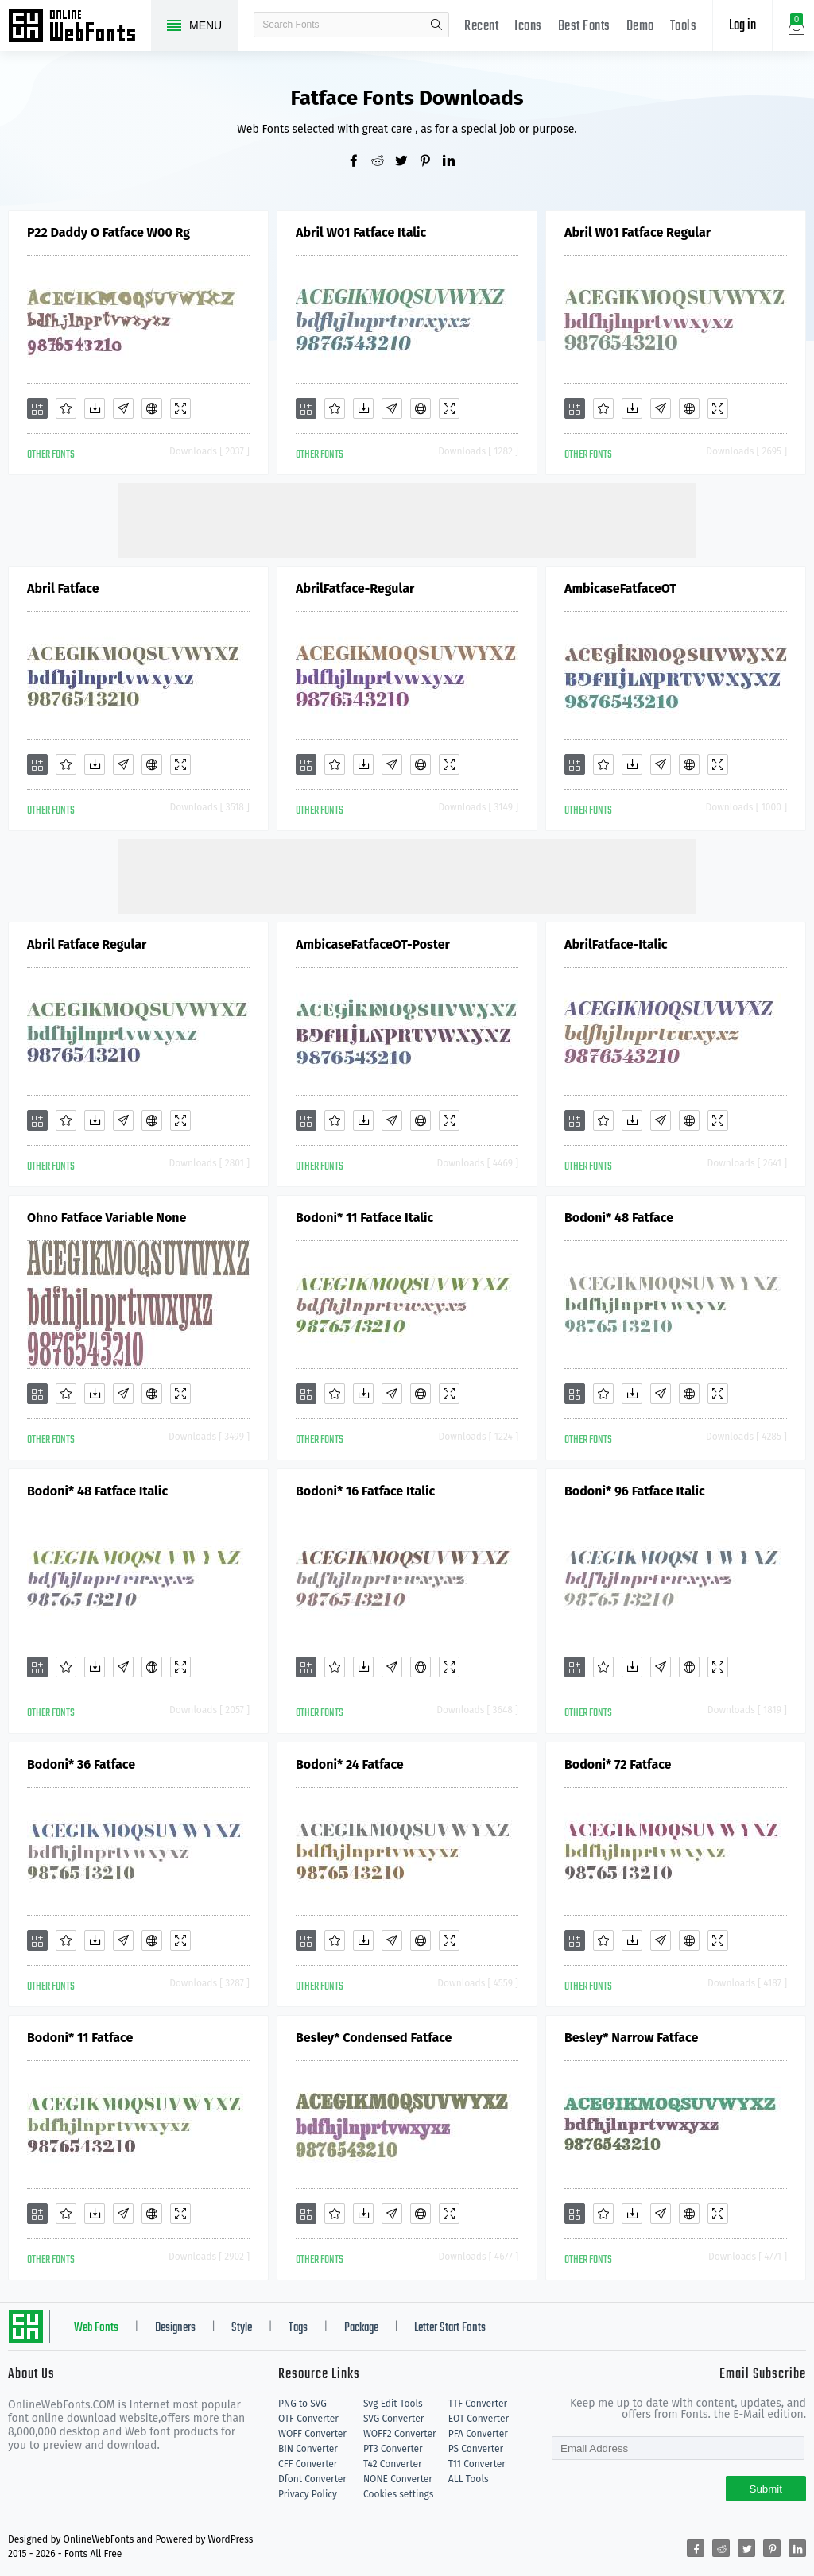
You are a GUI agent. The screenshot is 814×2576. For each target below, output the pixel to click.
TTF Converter (477, 2403)
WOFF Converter (312, 2433)
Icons (528, 26)
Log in (742, 25)
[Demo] (180, 408)
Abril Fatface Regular (86, 944)
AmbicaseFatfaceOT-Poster (373, 944)
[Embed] (151, 408)
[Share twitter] (407, 162)
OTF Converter (308, 2418)
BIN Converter (308, 2448)
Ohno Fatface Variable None (106, 1217)
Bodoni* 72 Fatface (617, 1764)
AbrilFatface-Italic (615, 944)
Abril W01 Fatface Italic (361, 232)
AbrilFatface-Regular (355, 588)
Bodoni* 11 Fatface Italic (364, 1217)
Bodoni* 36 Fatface (81, 1764)
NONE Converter (397, 2479)
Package (361, 2328)
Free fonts (79, 27)
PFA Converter (478, 2433)
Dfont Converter (312, 2479)
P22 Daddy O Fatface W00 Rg (108, 232)
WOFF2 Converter (399, 2433)
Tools (683, 26)
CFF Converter (307, 2464)
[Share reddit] (383, 162)
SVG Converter (393, 2418)
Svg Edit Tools (393, 2403)
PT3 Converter (393, 2448)
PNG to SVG (302, 2403)
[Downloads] (94, 408)
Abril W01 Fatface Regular (637, 232)
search (436, 25)
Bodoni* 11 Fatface (80, 2037)
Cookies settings (398, 2494)
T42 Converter (392, 2464)
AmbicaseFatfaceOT (620, 588)
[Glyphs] (123, 408)
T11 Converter (477, 2464)
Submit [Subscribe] (766, 2489)
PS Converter (475, 2448)
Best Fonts (584, 26)
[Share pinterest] (431, 162)
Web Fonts (96, 2328)
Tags (298, 2328)
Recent (481, 26)
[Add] (37, 408)
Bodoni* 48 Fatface (618, 1217)
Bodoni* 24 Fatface (350, 1764)
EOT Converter (478, 2418)
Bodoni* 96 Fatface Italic (634, 1491)
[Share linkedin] (455, 162)
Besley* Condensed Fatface (374, 2037)
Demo (640, 26)
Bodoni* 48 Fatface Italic (97, 1491)
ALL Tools (468, 2479)
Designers (175, 2328)
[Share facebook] (359, 162)
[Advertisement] (407, 519)
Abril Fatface (63, 588)
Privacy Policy (307, 2494)
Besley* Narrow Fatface (631, 2037)
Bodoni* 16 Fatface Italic (365, 1491)
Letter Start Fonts (450, 2328)
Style (241, 2328)
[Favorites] (66, 408)
